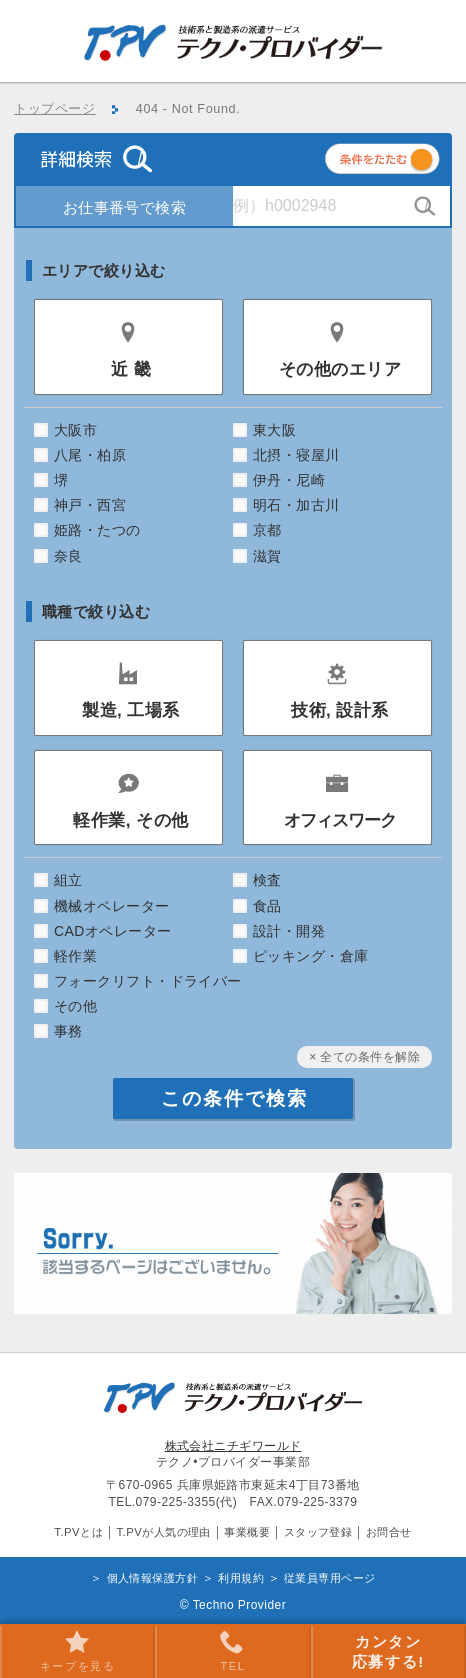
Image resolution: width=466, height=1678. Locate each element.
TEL (233, 1651)
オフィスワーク (340, 820)
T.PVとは (78, 1532)
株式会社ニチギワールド (233, 1446)
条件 (407, 162)
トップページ (55, 109)
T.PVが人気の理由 (163, 1532)
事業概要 (247, 1532)
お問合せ (389, 1532)
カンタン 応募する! (388, 1651)
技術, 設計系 (340, 710)
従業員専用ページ (330, 1578)
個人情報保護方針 (153, 1578)
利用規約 (241, 1578)
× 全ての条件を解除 (364, 1057)
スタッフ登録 (318, 1532)
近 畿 (131, 369)
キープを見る (78, 1651)
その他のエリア (340, 369)
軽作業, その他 (130, 820)
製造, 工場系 (131, 710)
